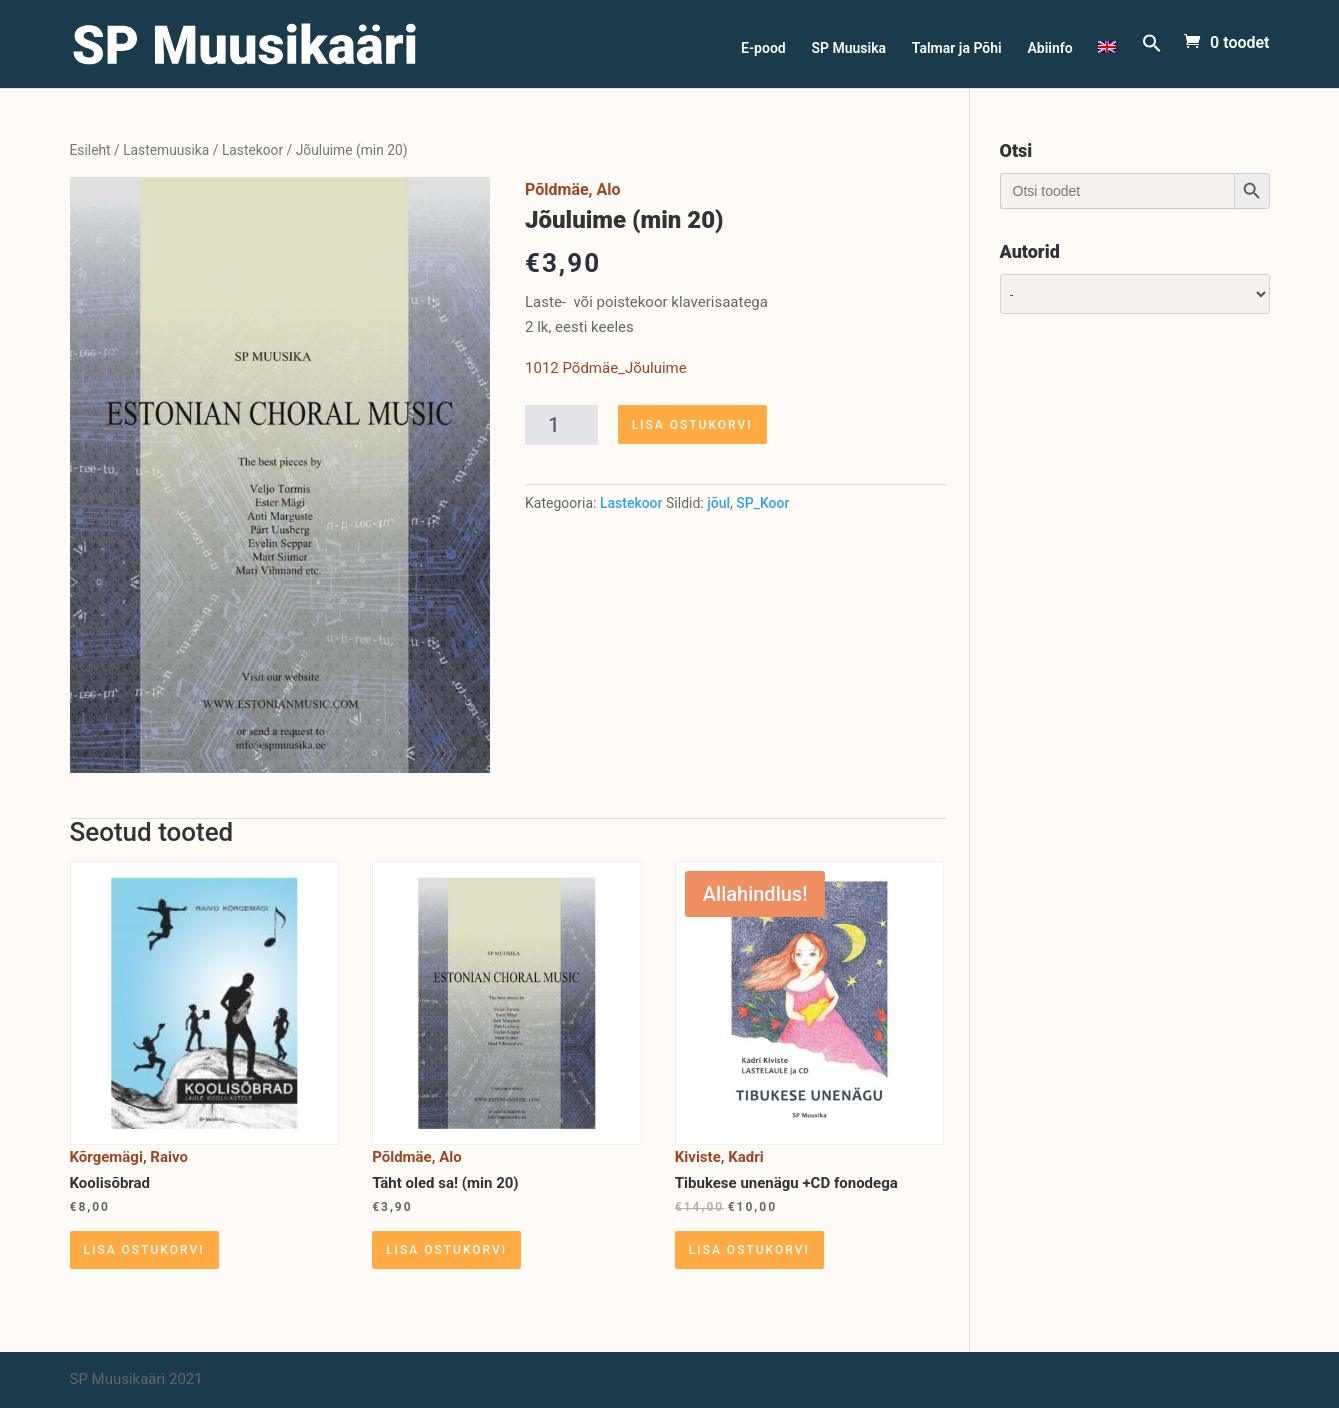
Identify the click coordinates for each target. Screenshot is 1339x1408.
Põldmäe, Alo (572, 189)
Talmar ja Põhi (957, 48)
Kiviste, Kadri (719, 1157)
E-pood (763, 48)
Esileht (90, 150)
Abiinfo (1049, 48)
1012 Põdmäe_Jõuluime (606, 368)
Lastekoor (252, 150)
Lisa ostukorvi (692, 425)
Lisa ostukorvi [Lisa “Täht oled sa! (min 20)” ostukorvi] (446, 1250)
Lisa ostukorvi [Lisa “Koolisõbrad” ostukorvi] (144, 1250)
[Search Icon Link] (1152, 60)
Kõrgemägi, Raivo (129, 1157)
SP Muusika (848, 48)
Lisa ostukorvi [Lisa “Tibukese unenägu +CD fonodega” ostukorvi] (749, 1250)
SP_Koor (762, 503)
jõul (718, 503)
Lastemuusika (166, 150)
